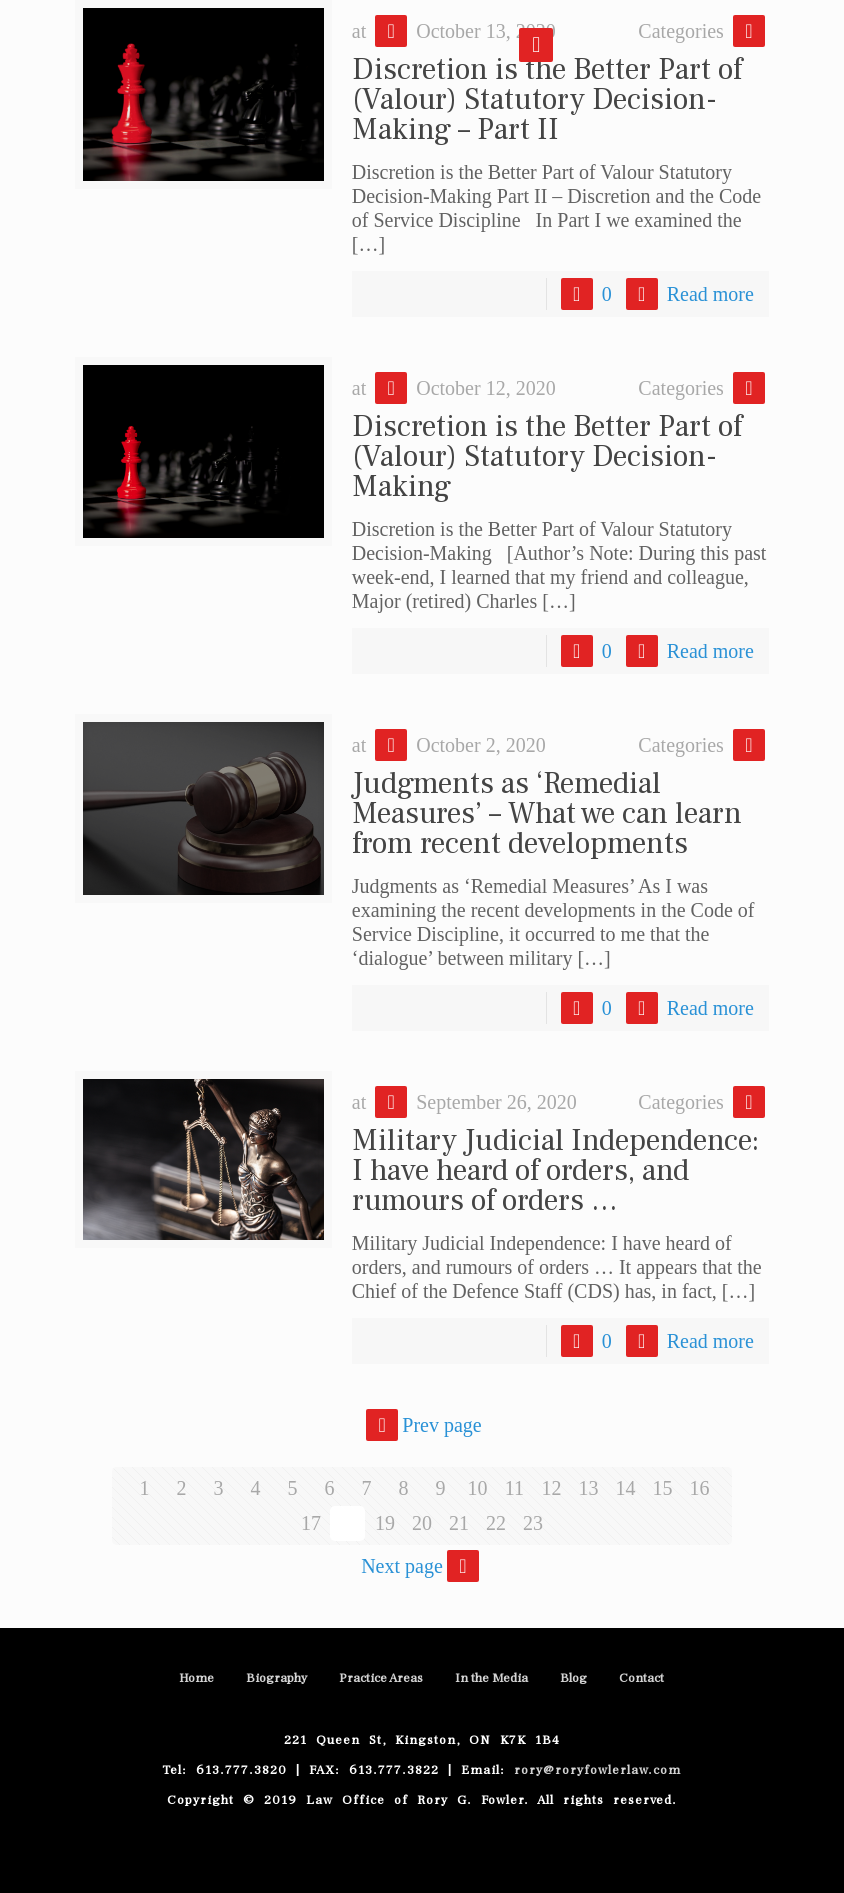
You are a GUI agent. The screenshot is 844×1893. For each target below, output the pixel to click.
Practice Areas (381, 1678)
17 (311, 1523)
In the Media (491, 1678)
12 (551, 1488)
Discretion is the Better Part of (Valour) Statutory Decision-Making (547, 456)
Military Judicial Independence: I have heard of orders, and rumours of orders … (555, 1170)
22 (496, 1523)
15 (662, 1488)
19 (385, 1523)
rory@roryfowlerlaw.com (593, 1770)
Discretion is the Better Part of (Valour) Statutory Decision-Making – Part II (547, 99)
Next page (422, 1566)
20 (422, 1523)
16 (699, 1488)
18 (348, 1523)
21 (459, 1523)
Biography (276, 1678)
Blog (573, 1678)
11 (514, 1488)
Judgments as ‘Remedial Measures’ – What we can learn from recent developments (547, 813)
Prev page (421, 1425)
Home (196, 1678)
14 (625, 1488)
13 (588, 1488)
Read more (710, 294)
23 (533, 1523)
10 (477, 1488)
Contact (641, 1678)
